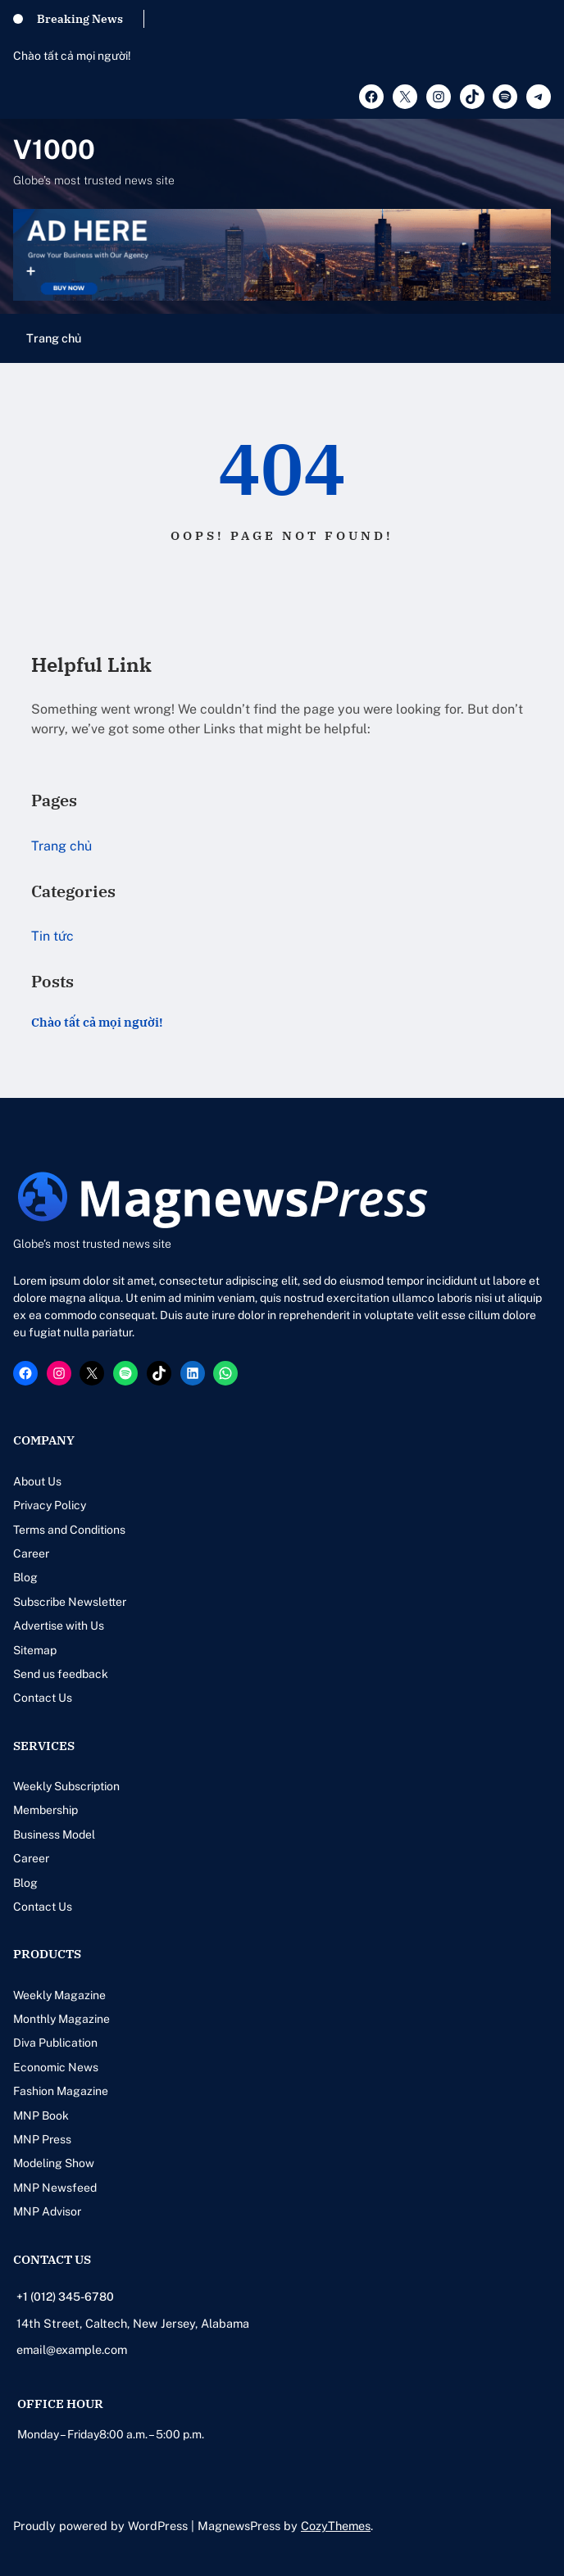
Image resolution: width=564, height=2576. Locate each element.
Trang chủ (53, 338)
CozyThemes (336, 2526)
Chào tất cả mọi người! (72, 55)
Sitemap (35, 1650)
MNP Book (41, 2115)
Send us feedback (60, 1673)
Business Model (54, 1834)
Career (31, 1553)
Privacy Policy (49, 1505)
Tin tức (52, 936)
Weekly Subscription (66, 1786)
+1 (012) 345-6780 (65, 2296)
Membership (45, 1809)
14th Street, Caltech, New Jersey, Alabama (132, 2323)
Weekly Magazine (59, 1995)
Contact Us (42, 1697)
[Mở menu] (541, 338)
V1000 (54, 149)
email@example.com (71, 2349)
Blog (25, 1577)
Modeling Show (53, 2163)
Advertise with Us (58, 1625)
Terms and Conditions (69, 1529)
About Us (37, 1481)
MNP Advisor (47, 2211)
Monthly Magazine (61, 2018)
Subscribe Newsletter (69, 1601)
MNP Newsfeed (55, 2187)
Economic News (55, 2067)
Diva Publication (55, 2042)
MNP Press (42, 2139)
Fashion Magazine (60, 2091)
